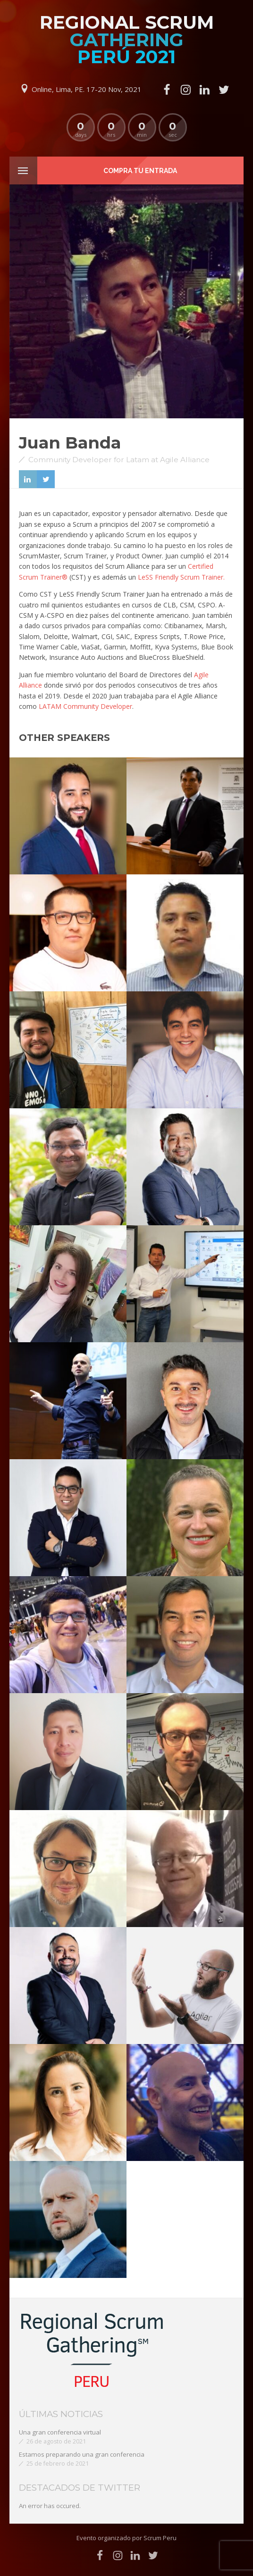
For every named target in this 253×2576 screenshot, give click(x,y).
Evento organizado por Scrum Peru (126, 2538)
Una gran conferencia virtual (60, 2432)
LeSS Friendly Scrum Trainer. (181, 577)
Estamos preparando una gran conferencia (81, 2454)
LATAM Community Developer (85, 706)
